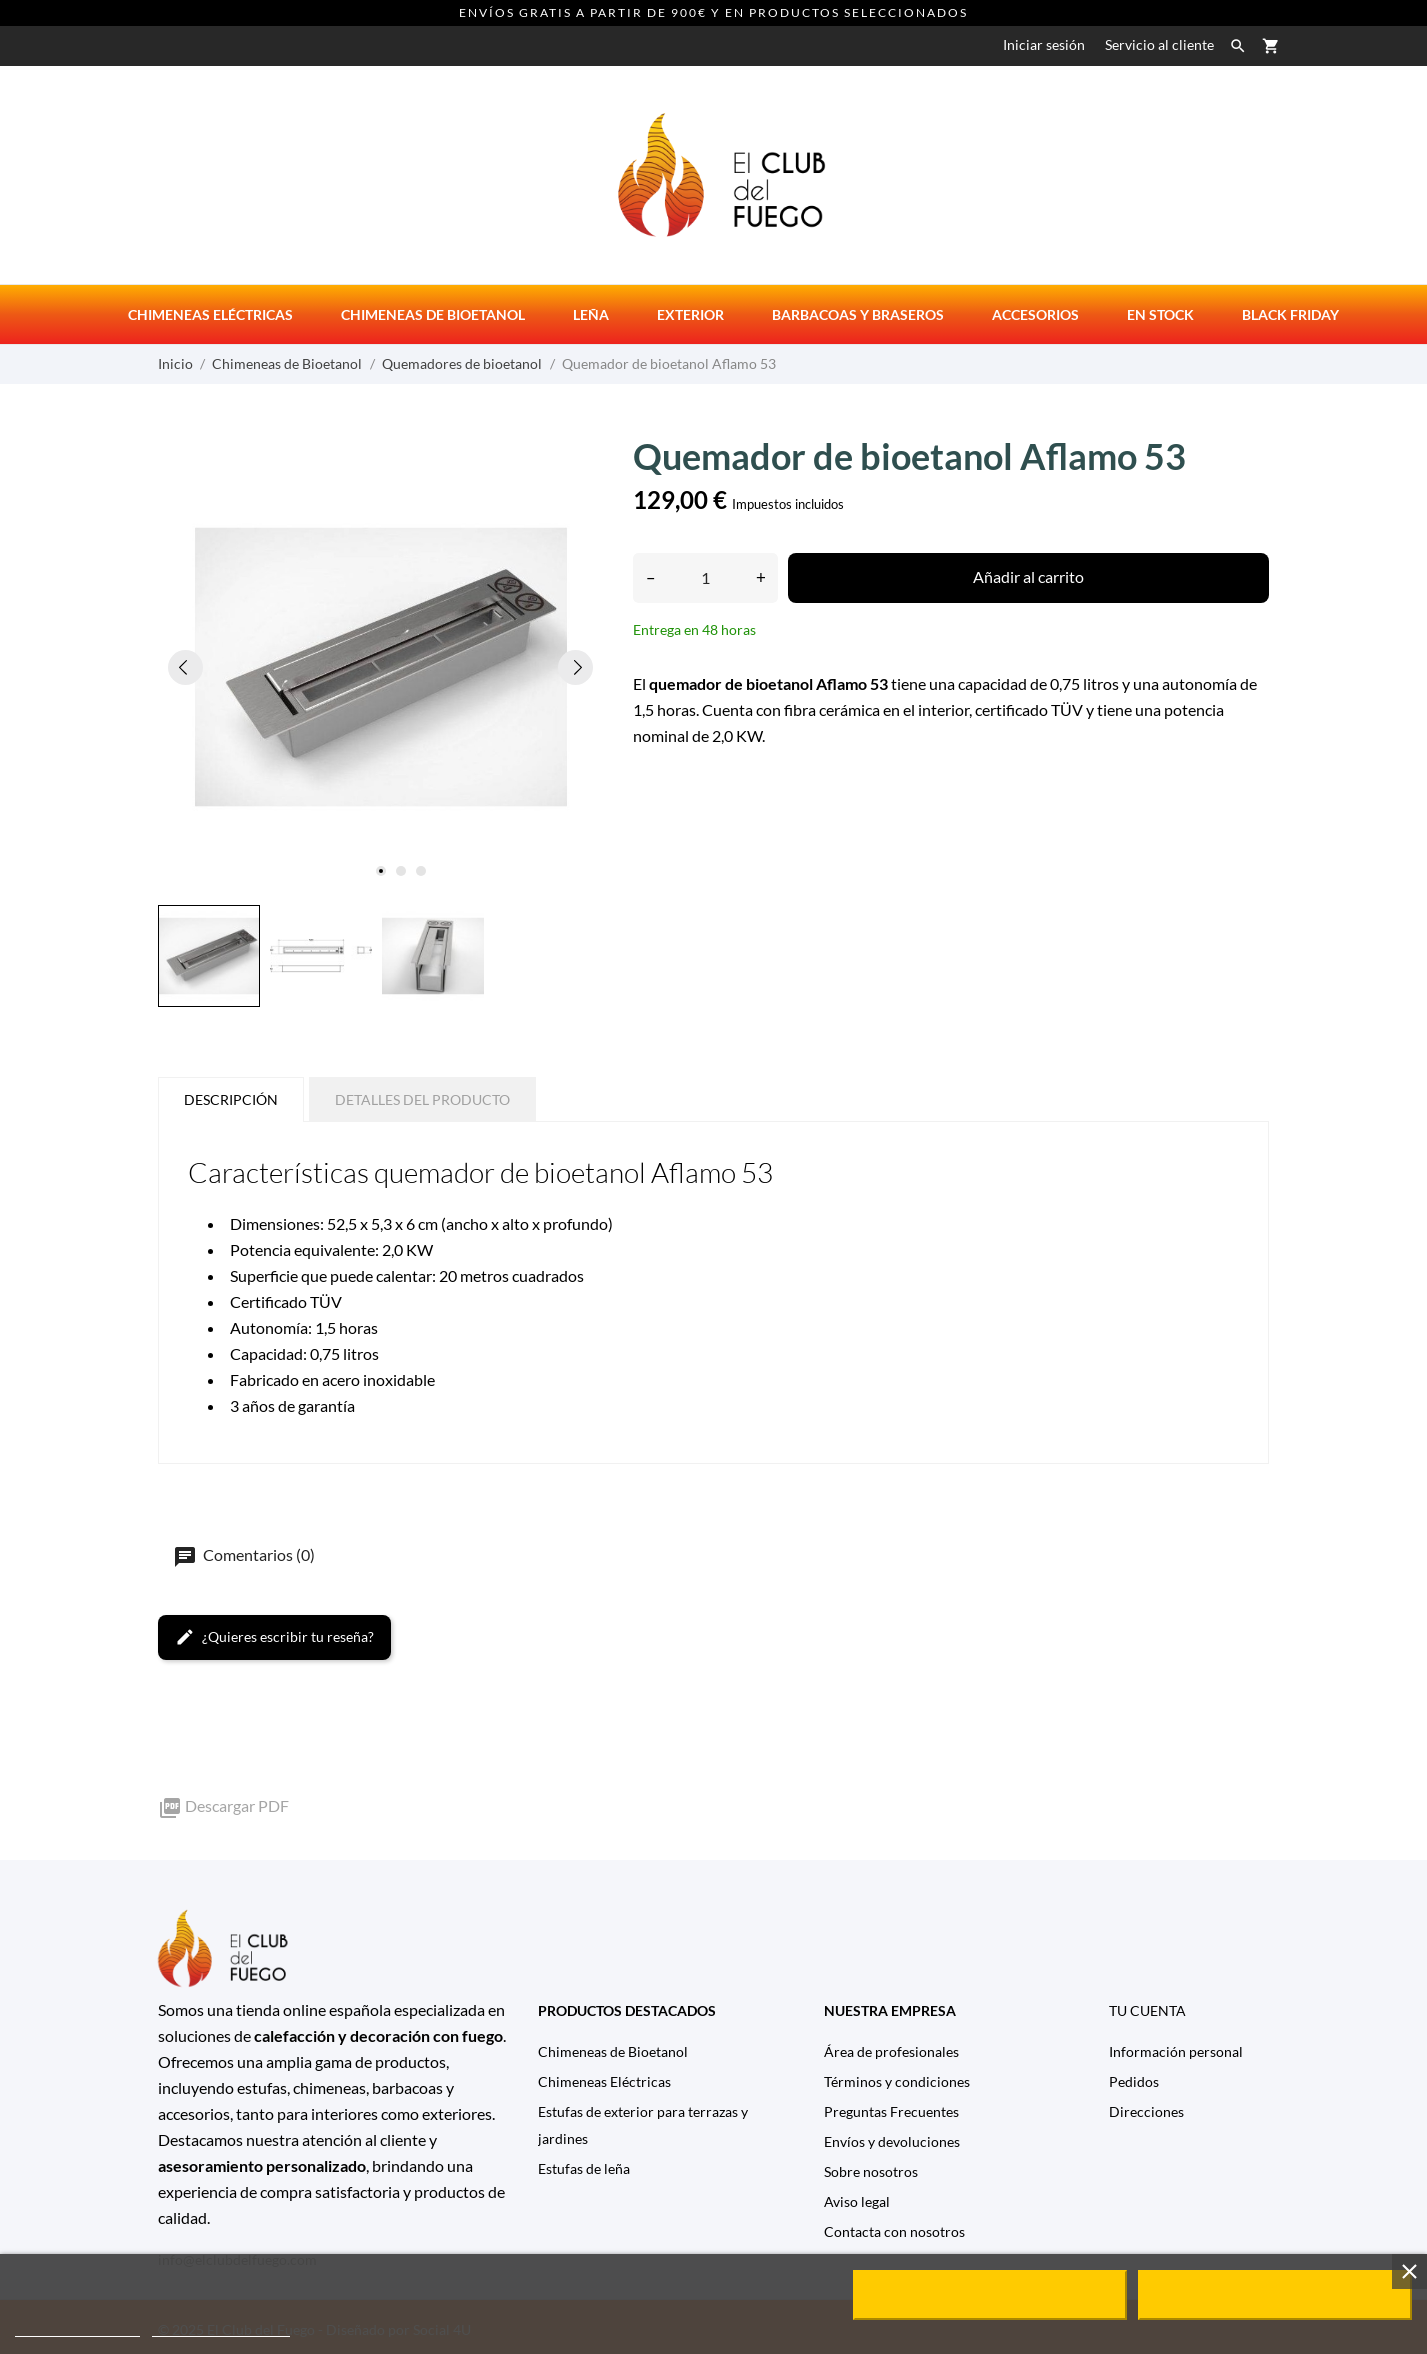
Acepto (1275, 2295)
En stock (1160, 314)
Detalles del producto (422, 1099)
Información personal (1176, 2051)
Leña (591, 314)
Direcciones (1146, 2111)
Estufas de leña (584, 2168)
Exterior (690, 314)
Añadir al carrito (1028, 576)
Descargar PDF (223, 1805)
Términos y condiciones (897, 2081)
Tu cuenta (1147, 2010)
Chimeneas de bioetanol (433, 314)
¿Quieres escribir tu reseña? (274, 1637)
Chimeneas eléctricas (210, 314)
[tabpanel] (381, 667)
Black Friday (1290, 314)
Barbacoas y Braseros (858, 314)
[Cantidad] (705, 578)
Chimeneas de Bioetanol (613, 2051)
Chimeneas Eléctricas (604, 2081)
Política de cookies (77, 2327)
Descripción (231, 1099)
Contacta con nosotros (894, 2231)
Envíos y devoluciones (892, 2141)
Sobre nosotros (871, 2171)
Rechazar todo (989, 2295)
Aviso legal (857, 2201)
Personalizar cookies (221, 2327)
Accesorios (1035, 314)
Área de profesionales (891, 2051)
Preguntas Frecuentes (891, 2111)
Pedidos (1134, 2081)
